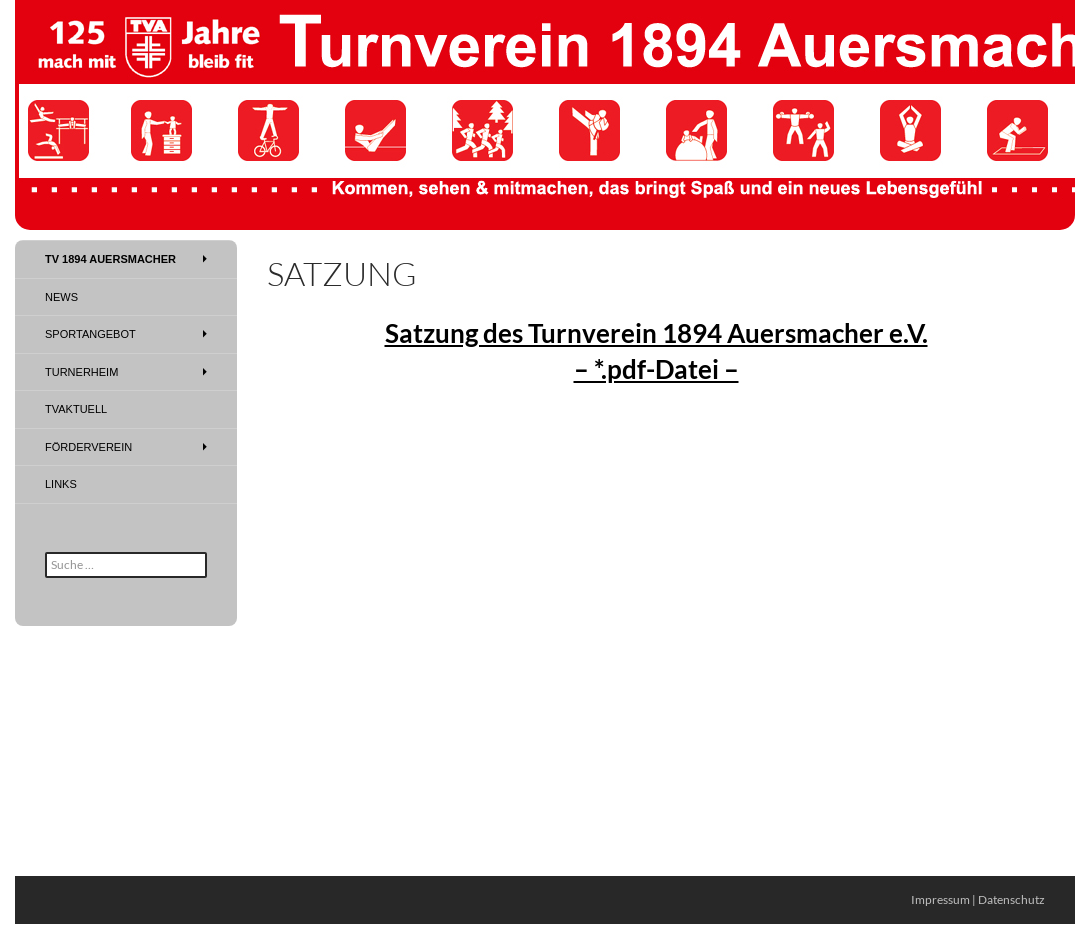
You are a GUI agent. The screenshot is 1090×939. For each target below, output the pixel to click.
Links (61, 484)
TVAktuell (76, 409)
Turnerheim (81, 372)
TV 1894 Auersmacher (110, 259)
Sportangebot (90, 334)
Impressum (940, 899)
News (61, 297)
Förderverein (88, 447)
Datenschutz (1011, 899)
